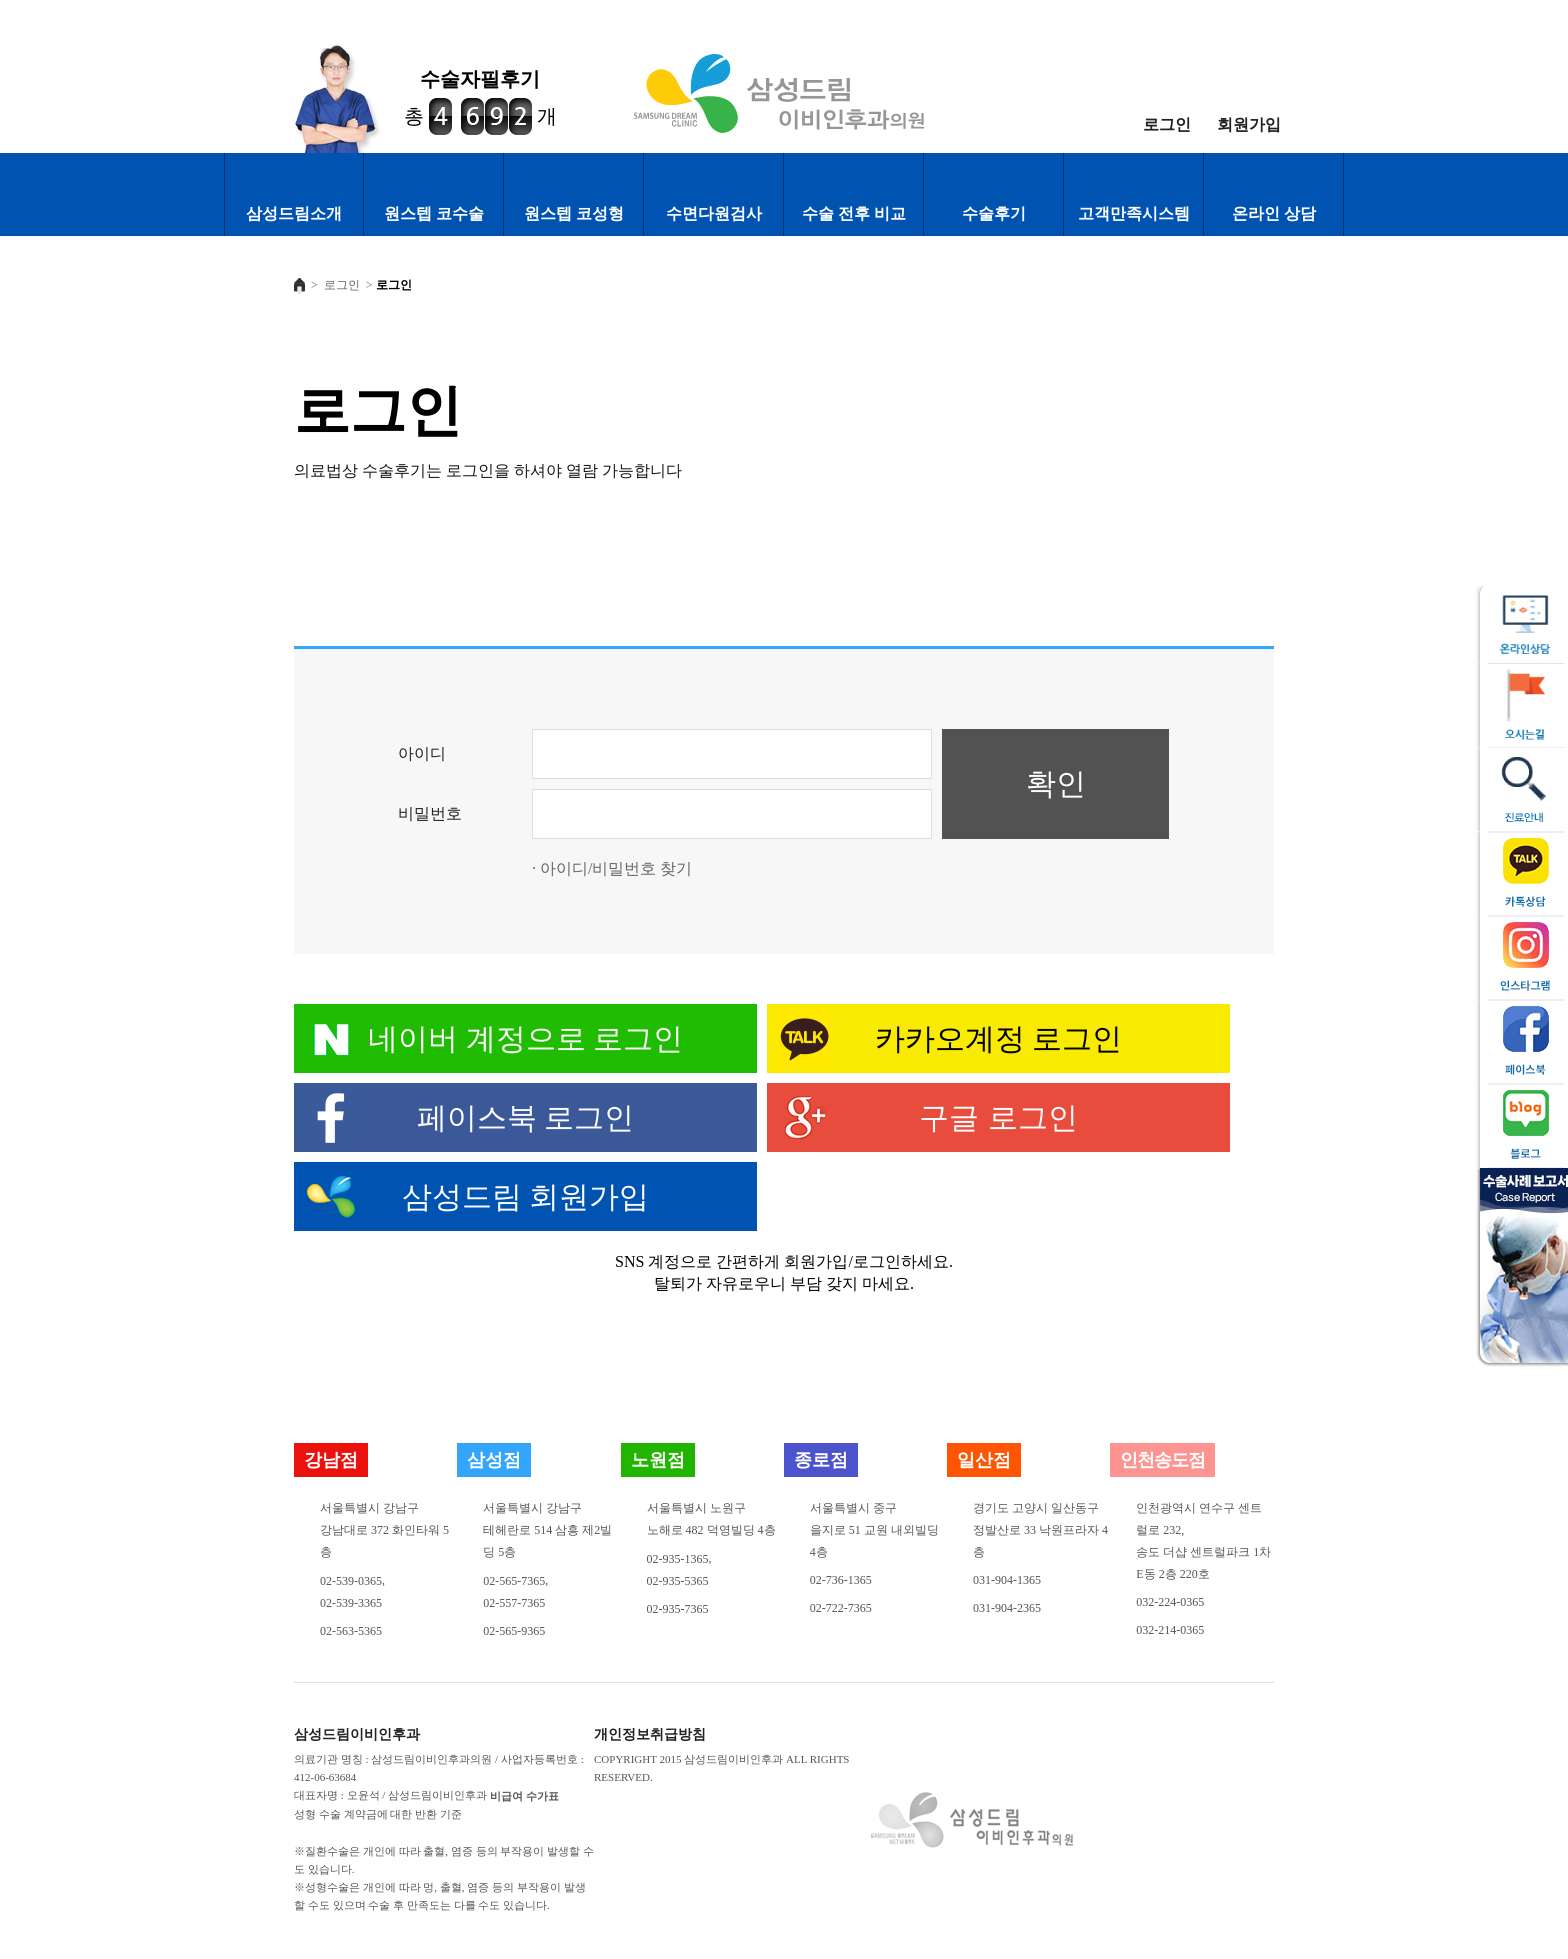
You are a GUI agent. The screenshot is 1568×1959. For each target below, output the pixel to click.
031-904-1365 (1007, 1580)
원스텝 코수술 (434, 213)
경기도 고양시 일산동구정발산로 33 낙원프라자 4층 (1040, 1530)
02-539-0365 (351, 1581)
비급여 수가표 (524, 1797)
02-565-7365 (514, 1581)
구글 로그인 (998, 1117)
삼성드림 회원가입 (526, 1196)
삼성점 (494, 1460)
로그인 (1167, 124)
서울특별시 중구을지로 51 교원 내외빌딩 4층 (874, 1530)
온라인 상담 (1274, 213)
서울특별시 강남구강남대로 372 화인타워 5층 (384, 1530)
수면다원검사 (714, 213)
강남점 (331, 1460)
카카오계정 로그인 (999, 1038)
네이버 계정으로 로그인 (525, 1038)
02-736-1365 (841, 1580)
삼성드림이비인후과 (357, 1735)
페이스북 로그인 (526, 1117)
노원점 (658, 1460)
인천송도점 (1162, 1460)
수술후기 (994, 213)
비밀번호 (430, 813)
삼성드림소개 (294, 213)
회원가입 (1249, 124)
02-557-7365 (514, 1603)
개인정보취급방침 (650, 1735)
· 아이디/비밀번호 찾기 (612, 868)
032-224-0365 (1170, 1602)
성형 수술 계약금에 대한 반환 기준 (378, 1815)
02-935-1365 (678, 1559)
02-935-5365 (678, 1581)
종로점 (821, 1460)
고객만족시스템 (1134, 213)
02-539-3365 (351, 1603)
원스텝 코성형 (574, 213)
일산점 (984, 1460)
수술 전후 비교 (854, 213)
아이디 (422, 753)
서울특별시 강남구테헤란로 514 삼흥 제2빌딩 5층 (547, 1530)
